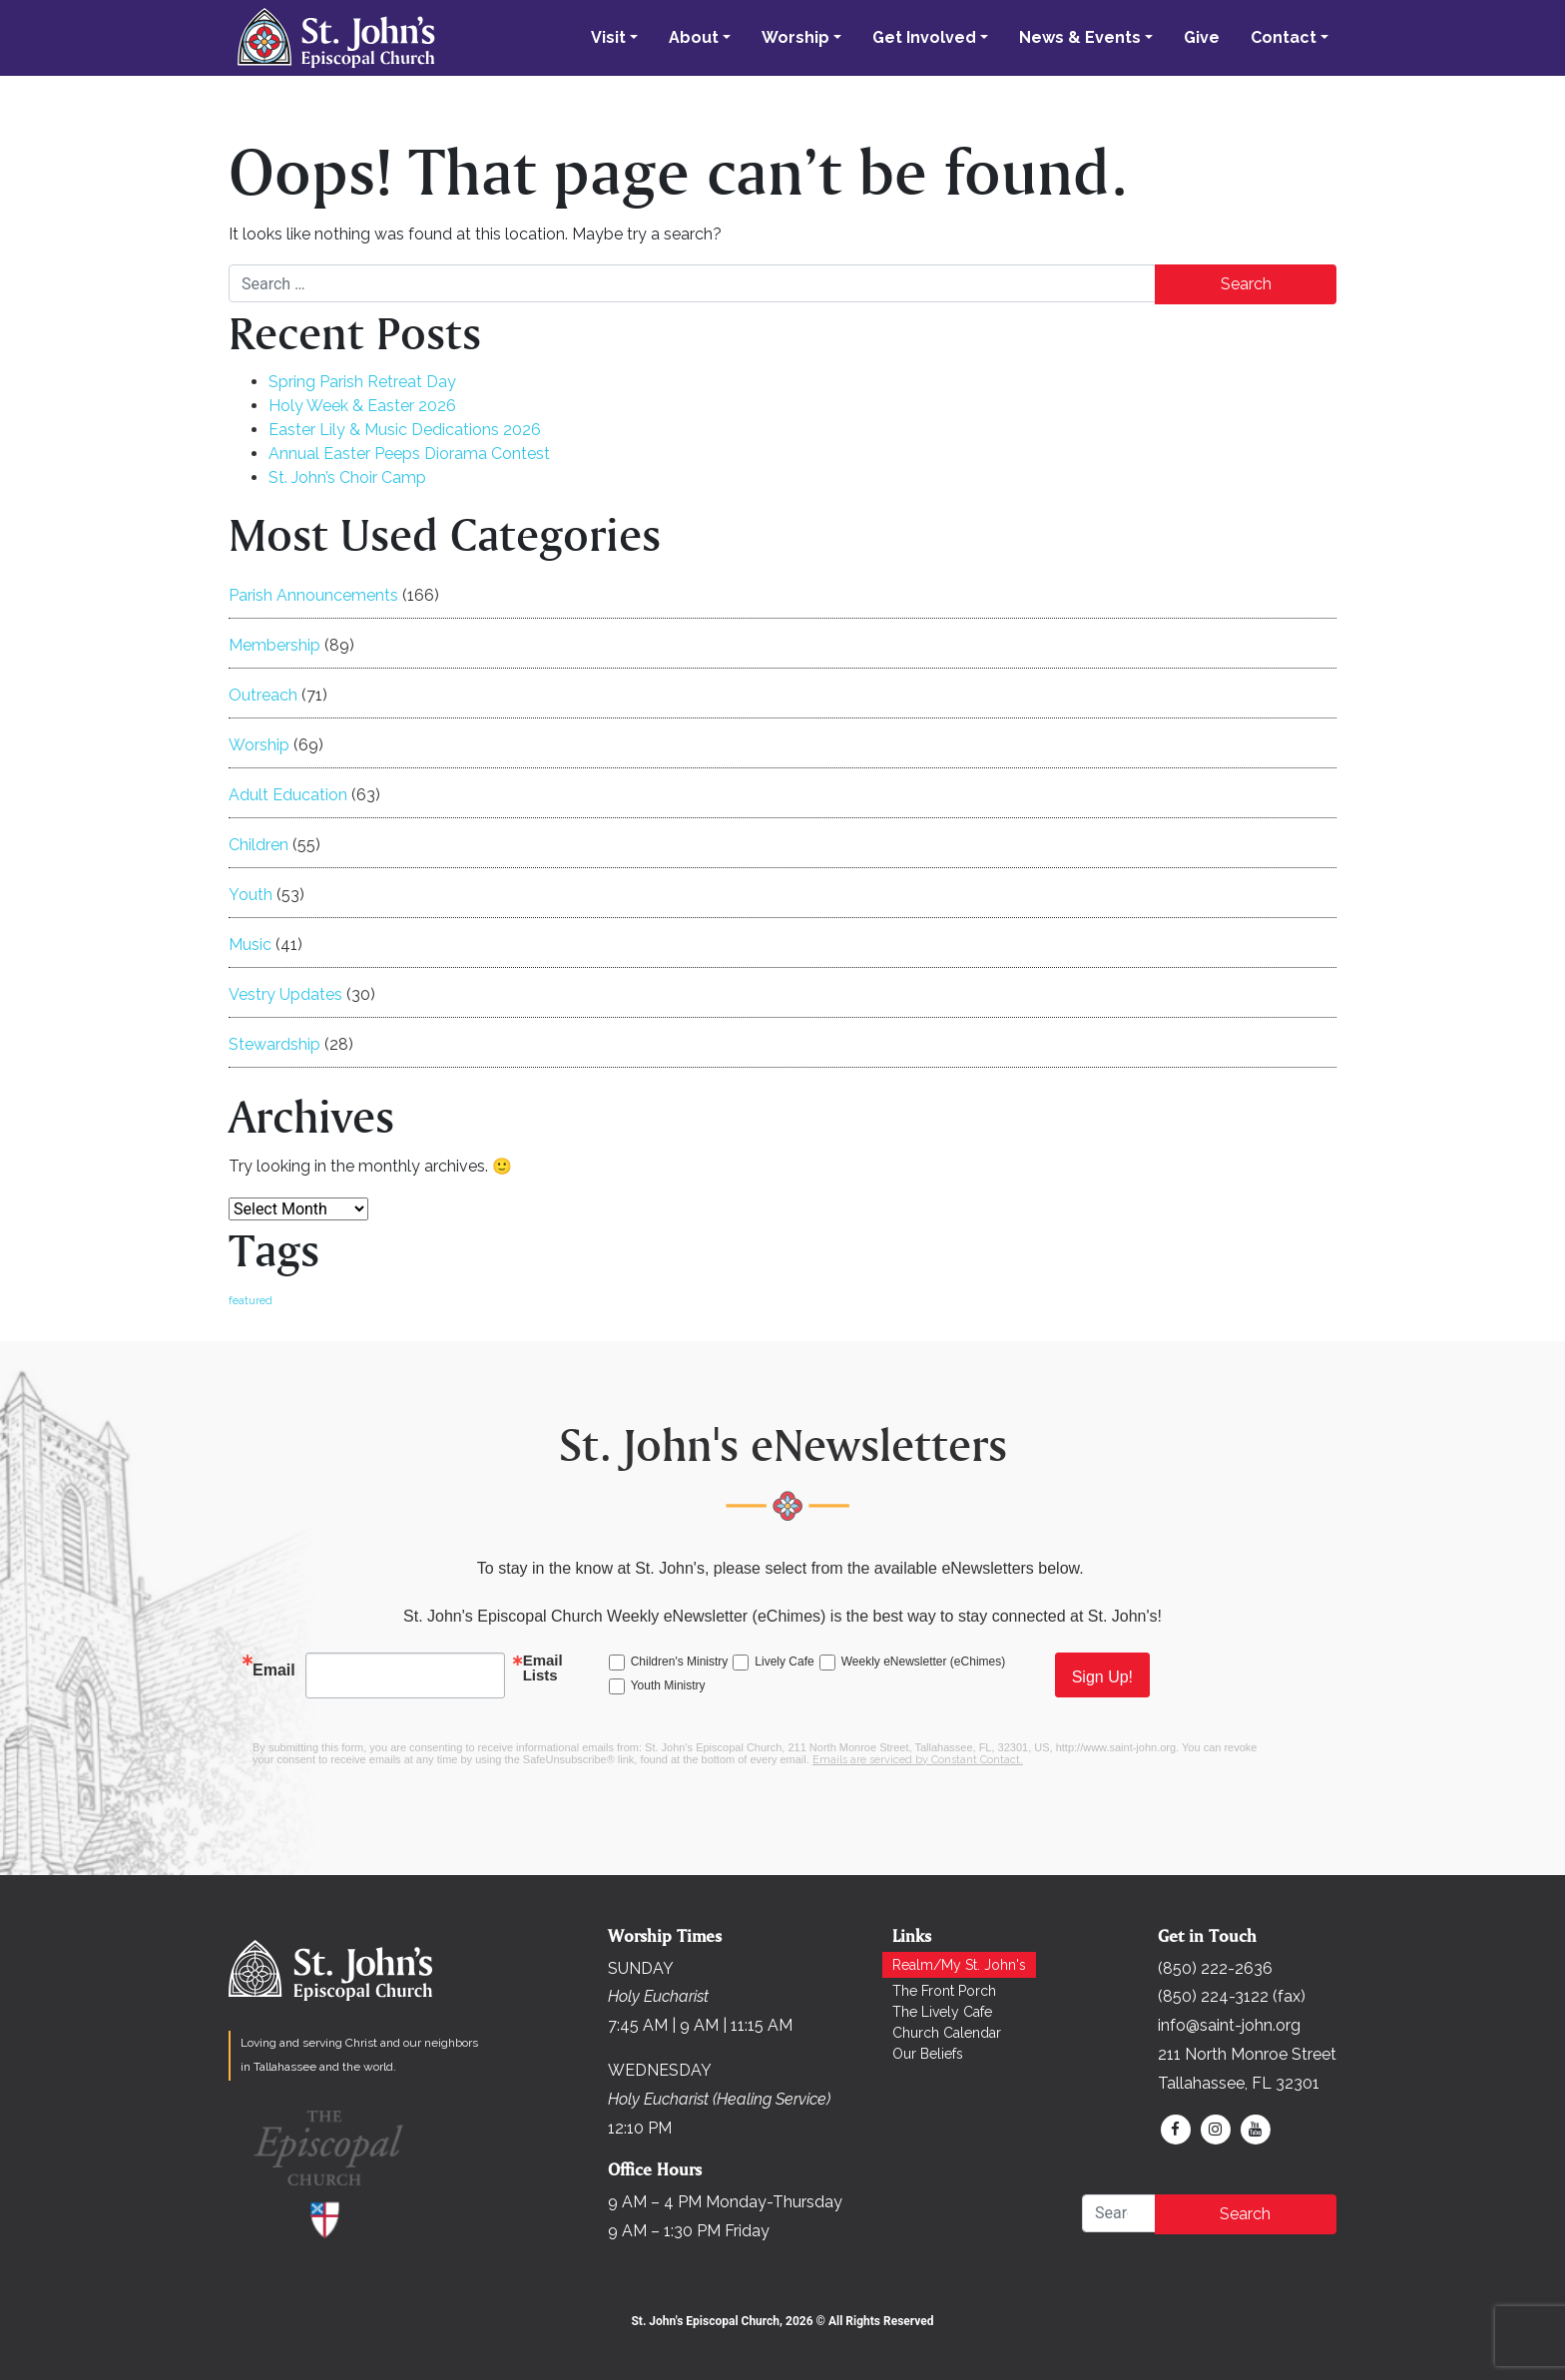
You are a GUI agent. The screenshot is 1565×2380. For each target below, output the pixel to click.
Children (258, 844)
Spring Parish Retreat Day (362, 381)
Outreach (263, 695)
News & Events (1080, 37)
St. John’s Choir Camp (347, 477)
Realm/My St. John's (959, 1965)
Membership (274, 645)
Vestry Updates (285, 994)
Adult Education (288, 794)
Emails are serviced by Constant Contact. (917, 1759)
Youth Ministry (668, 1685)
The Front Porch (944, 1991)
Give (1202, 37)
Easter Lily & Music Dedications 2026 (404, 429)
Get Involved (924, 37)
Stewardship (274, 1044)
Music (250, 944)
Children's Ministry (680, 1661)
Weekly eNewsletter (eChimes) (923, 1661)
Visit (608, 37)
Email (274, 1670)
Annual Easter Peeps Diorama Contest (409, 453)
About (694, 37)
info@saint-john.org (1229, 2025)
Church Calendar (946, 2033)
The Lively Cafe (942, 2012)
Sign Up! (1102, 1676)
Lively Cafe (784, 1661)
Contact (1283, 37)
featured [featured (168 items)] (250, 1300)
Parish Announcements (313, 595)
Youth (250, 894)
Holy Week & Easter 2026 (362, 405)
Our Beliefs (927, 2054)
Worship (795, 37)
